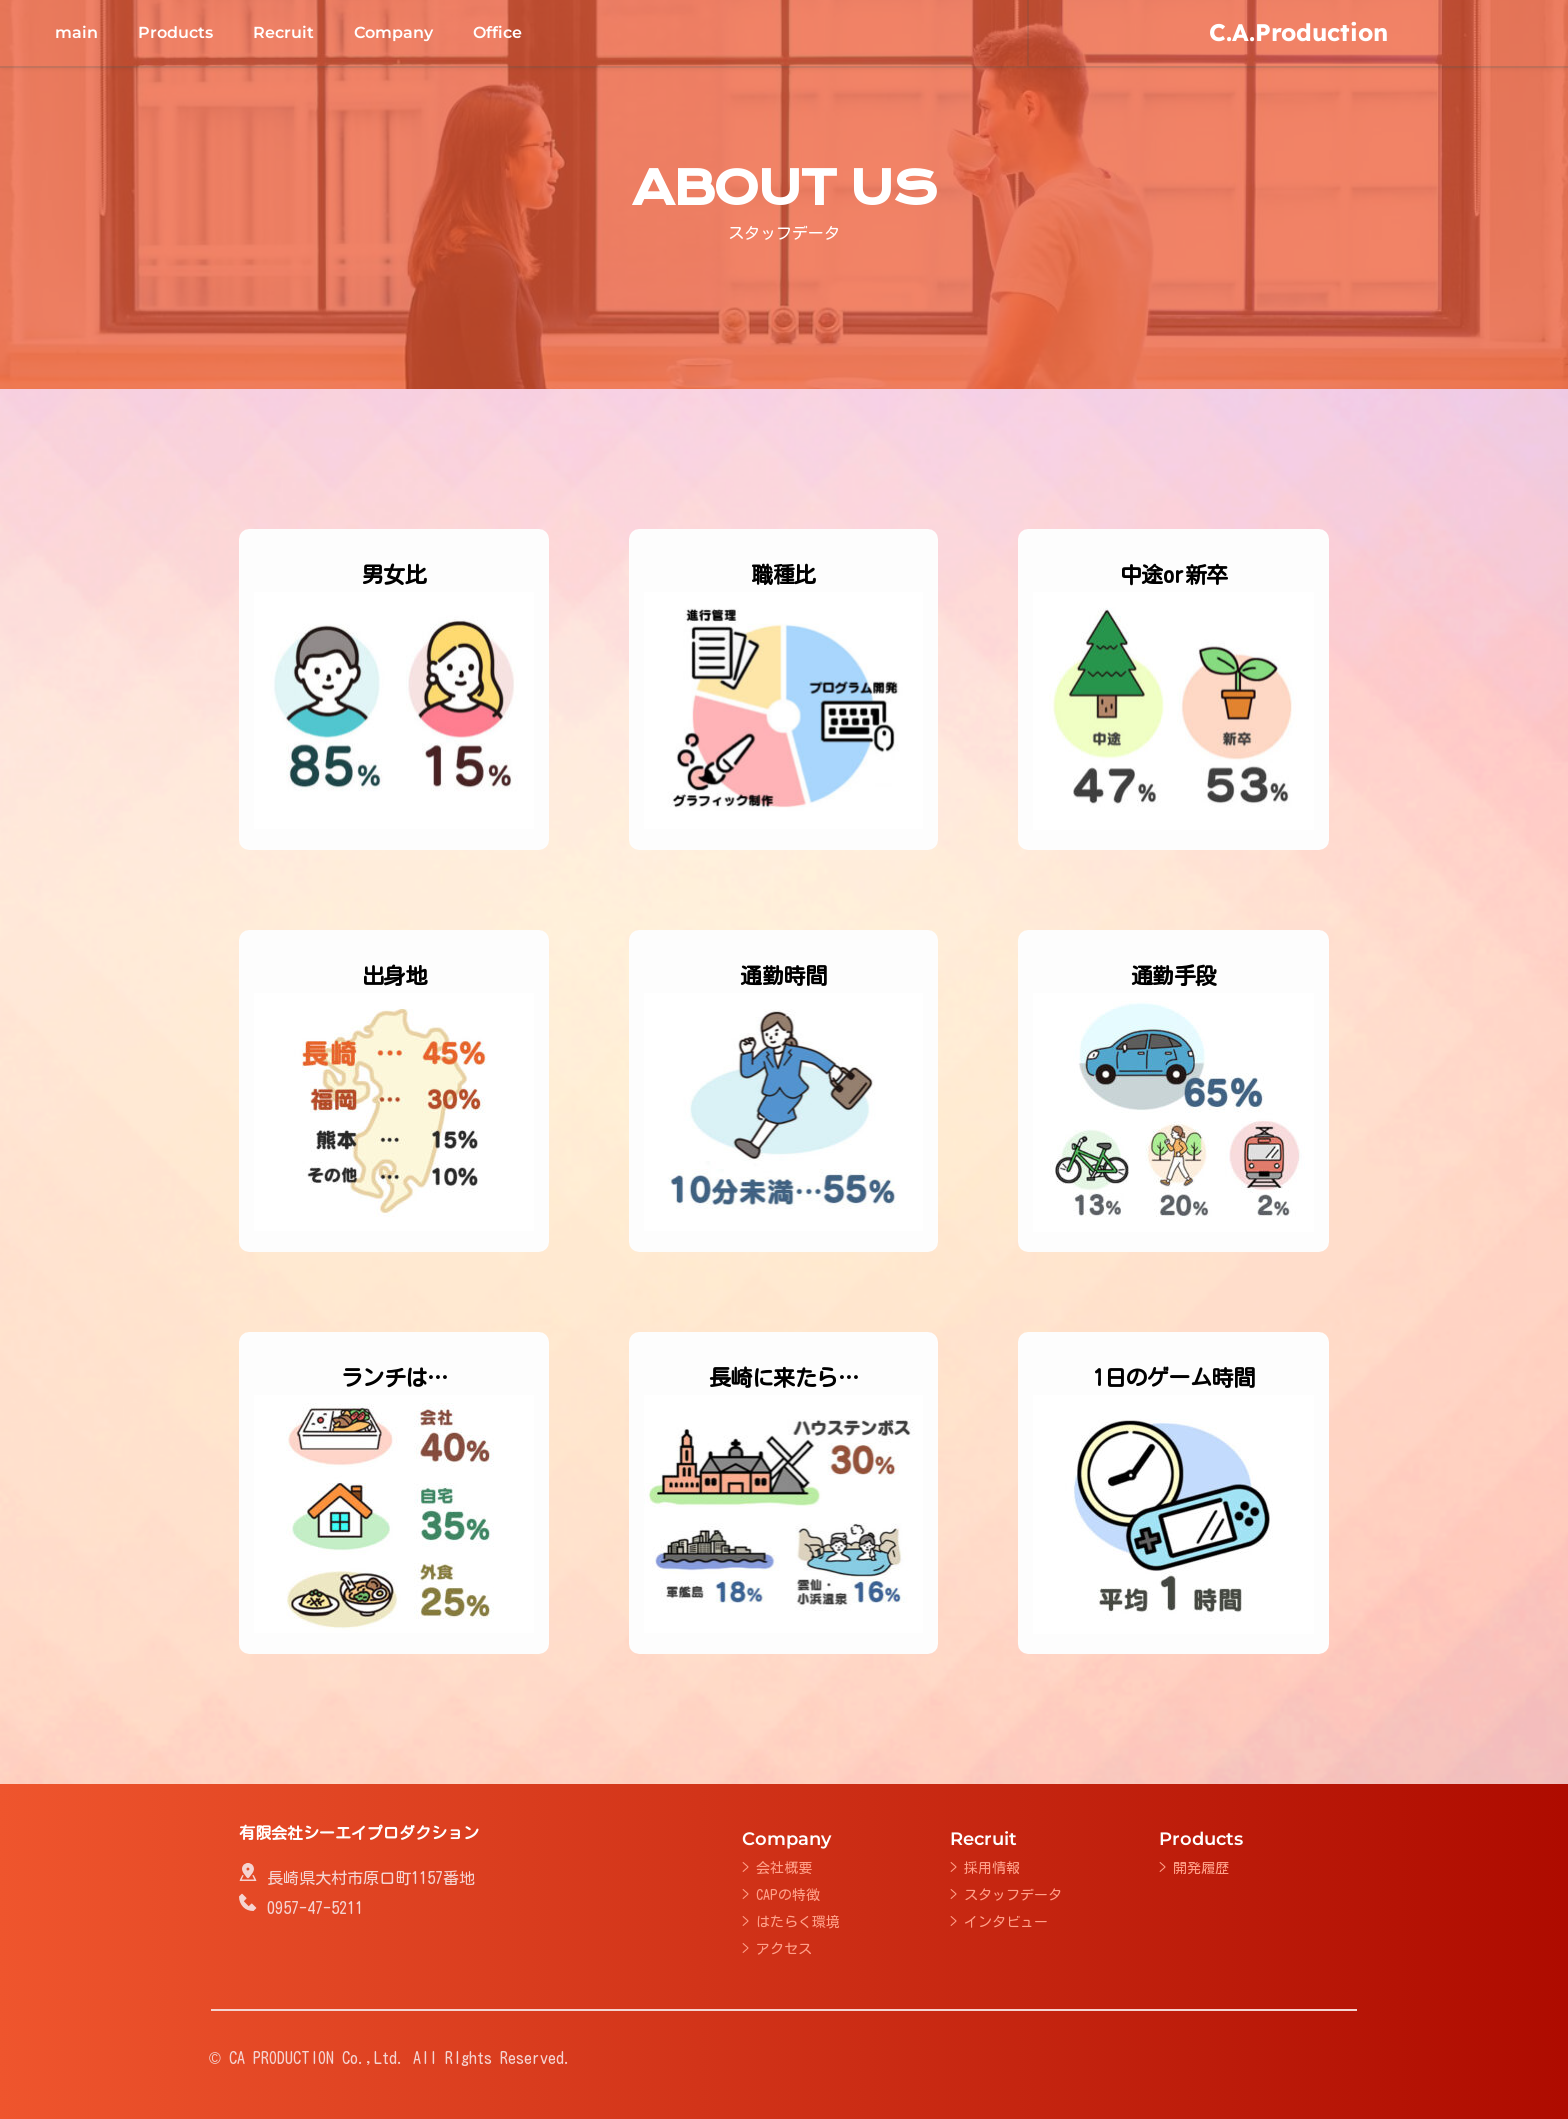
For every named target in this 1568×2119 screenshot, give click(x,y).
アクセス (784, 1949)
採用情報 (992, 1868)
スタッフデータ (1013, 1895)
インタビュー (1006, 1922)
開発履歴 (1201, 1868)
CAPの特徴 (788, 1895)
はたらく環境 (798, 1922)
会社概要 (784, 1868)
